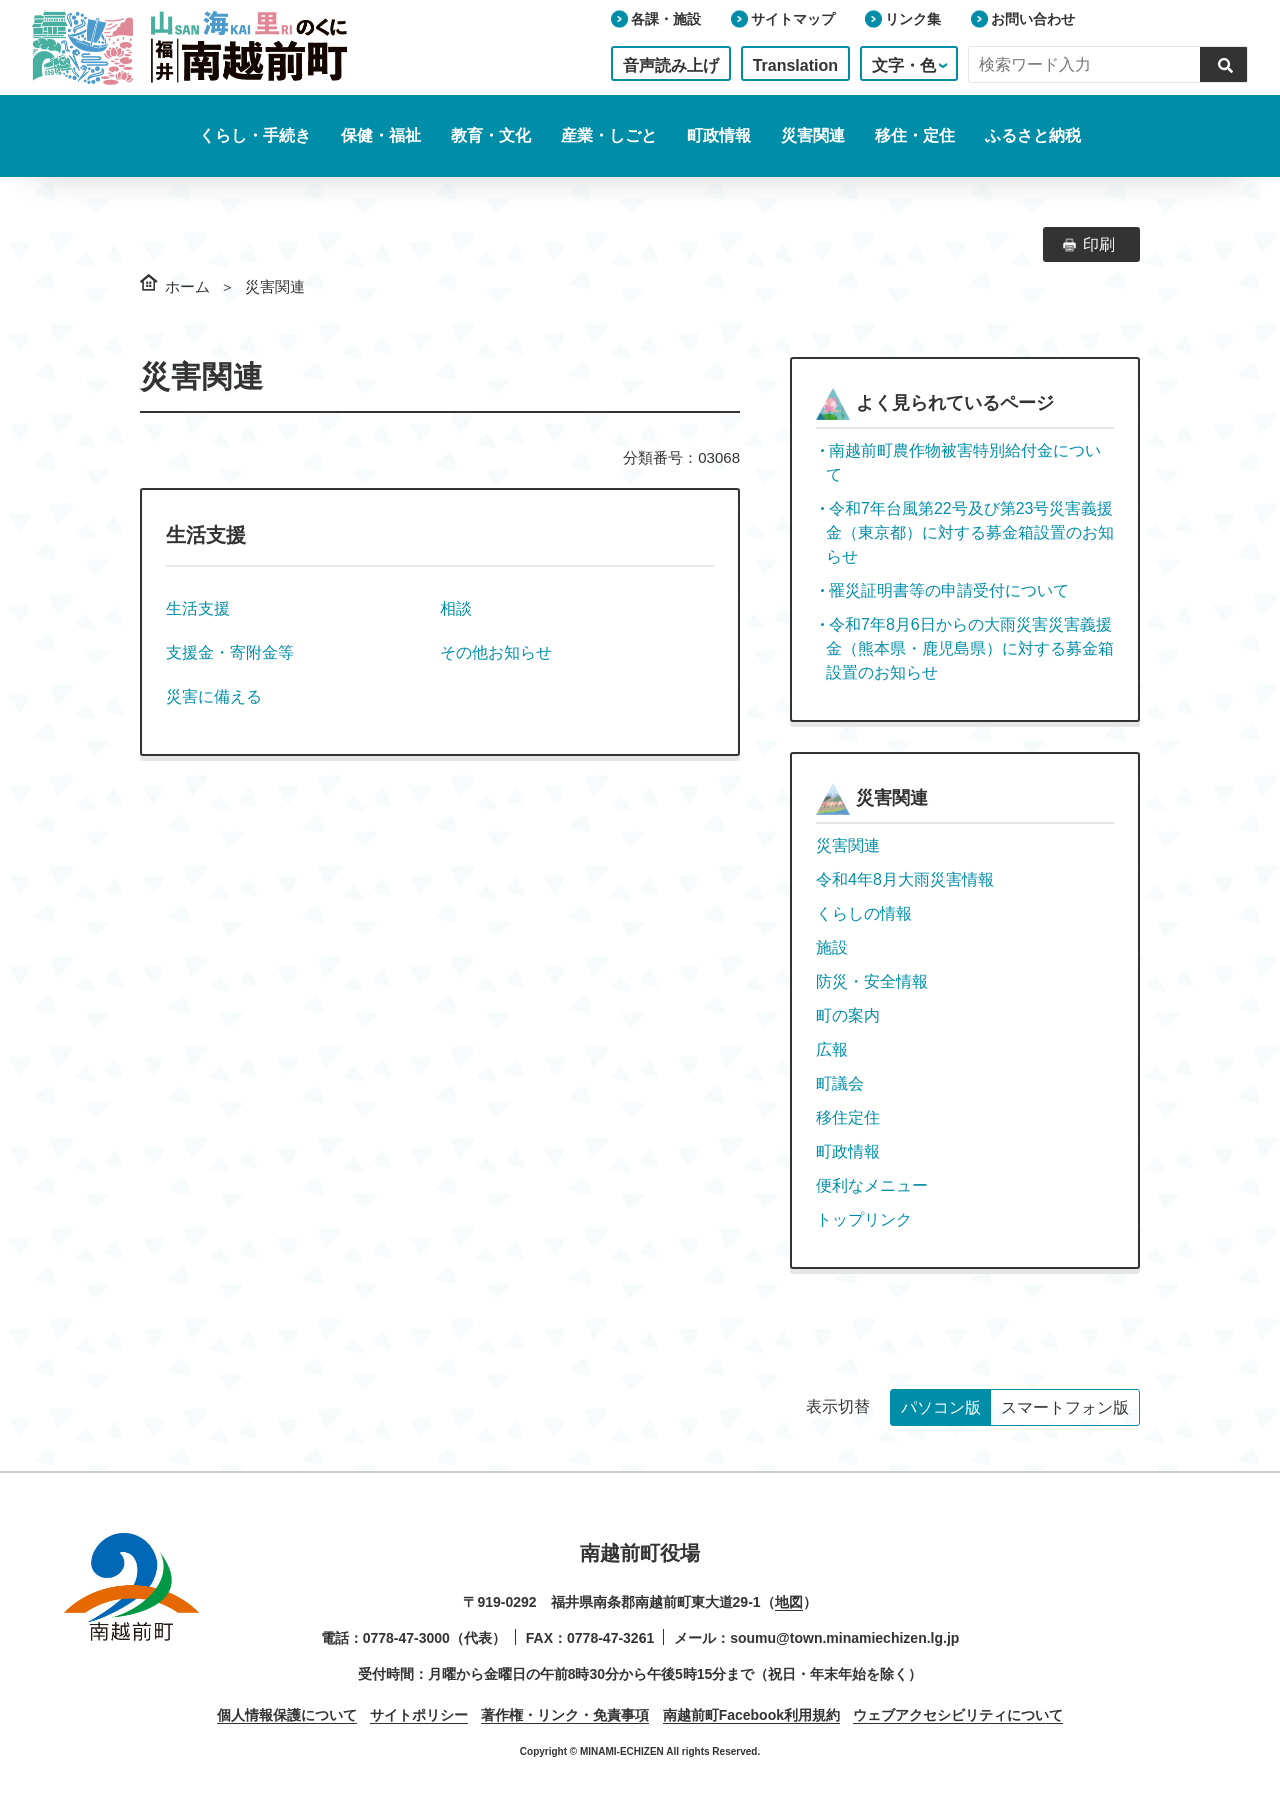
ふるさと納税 (1033, 135)
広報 (832, 1049)
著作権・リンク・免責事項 (565, 1715)
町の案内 (848, 1015)
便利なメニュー (872, 1185)
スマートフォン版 (1065, 1407)
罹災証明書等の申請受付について (949, 590)
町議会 (840, 1083)
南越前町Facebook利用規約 (751, 1715)
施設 (832, 947)
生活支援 (198, 608)
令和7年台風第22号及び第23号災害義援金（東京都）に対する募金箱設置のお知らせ (970, 532)
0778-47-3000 (406, 1638)
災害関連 (848, 845)
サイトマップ (793, 19)
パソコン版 (941, 1407)
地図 (789, 1602)
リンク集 (913, 19)
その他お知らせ (496, 652)
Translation (795, 65)
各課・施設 (666, 19)
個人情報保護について (287, 1715)
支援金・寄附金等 (230, 652)
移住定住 (848, 1117)
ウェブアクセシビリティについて (958, 1715)
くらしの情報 (864, 913)
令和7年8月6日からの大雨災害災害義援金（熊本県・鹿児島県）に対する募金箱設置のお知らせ (970, 648)
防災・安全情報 (872, 981)
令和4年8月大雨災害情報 (905, 879)
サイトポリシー (419, 1715)
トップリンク (864, 1219)
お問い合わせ (1033, 19)
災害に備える (214, 696)
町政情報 (848, 1151)
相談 (456, 608)
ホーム (187, 286)
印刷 (1099, 244)
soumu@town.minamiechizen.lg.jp (844, 1638)
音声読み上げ (671, 65)
